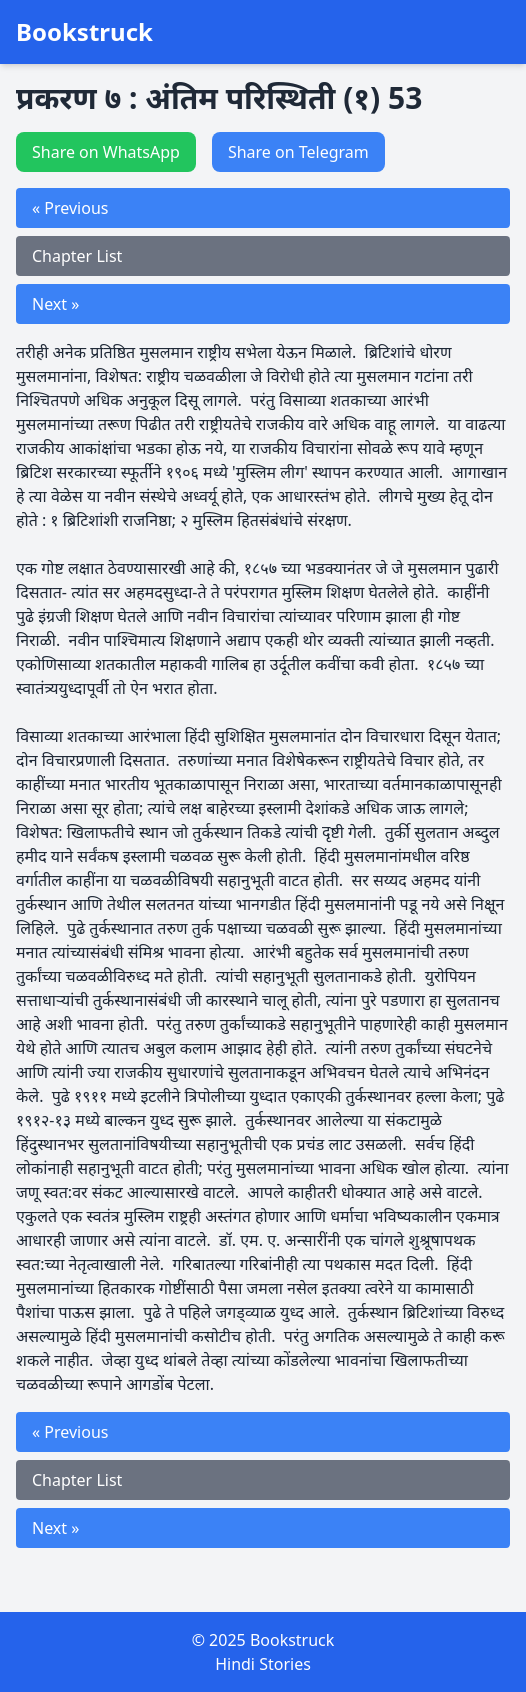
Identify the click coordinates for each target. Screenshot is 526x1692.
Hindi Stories (263, 1664)
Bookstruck (84, 32)
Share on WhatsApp (106, 152)
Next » (55, 304)
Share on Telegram (298, 152)
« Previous (70, 208)
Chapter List (77, 256)
